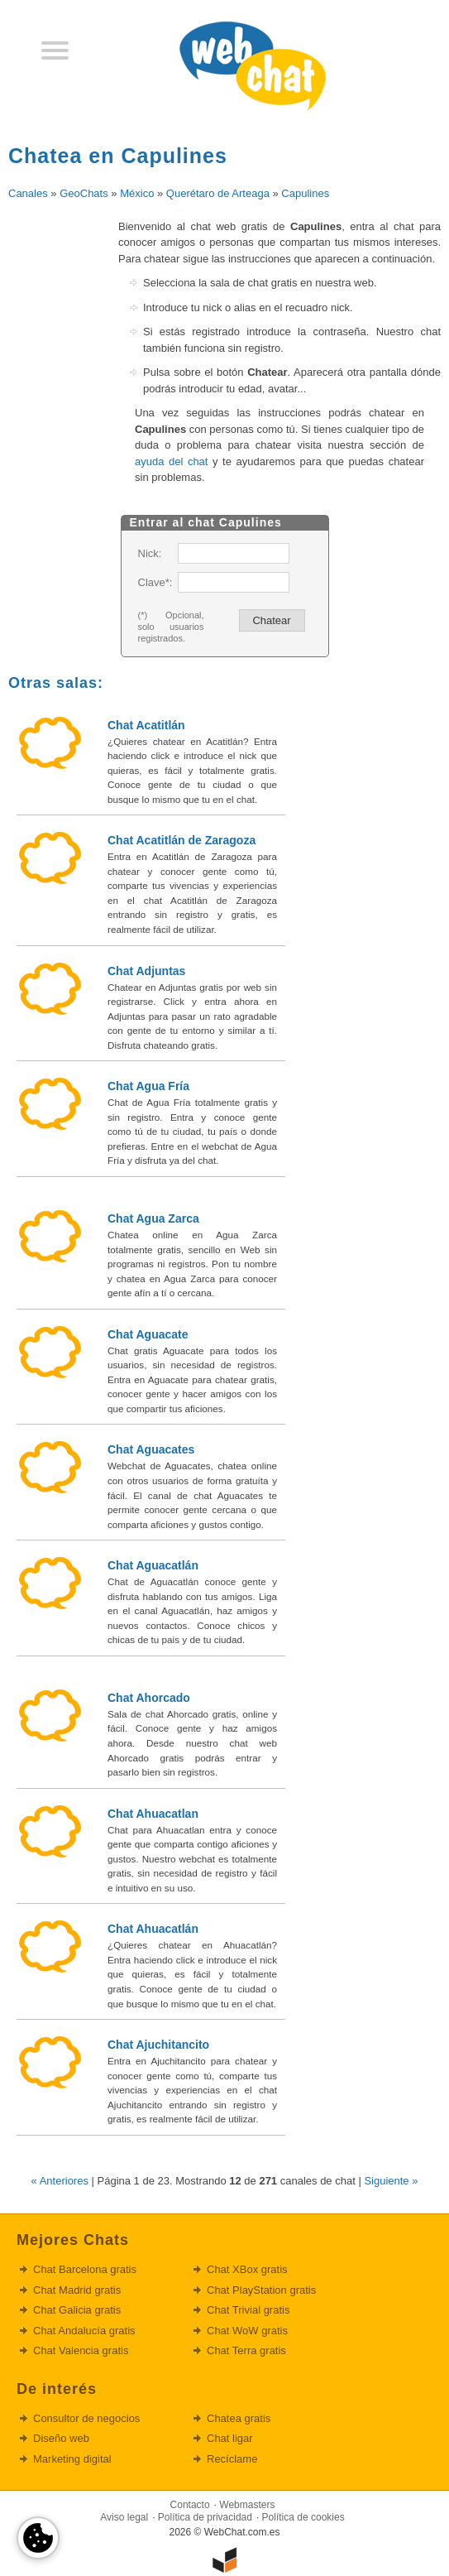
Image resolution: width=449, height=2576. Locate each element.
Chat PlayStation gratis (261, 2290)
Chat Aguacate (148, 1334)
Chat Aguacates (150, 1449)
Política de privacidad (205, 2517)
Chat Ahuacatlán (152, 1928)
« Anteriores (59, 2181)
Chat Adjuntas (146, 971)
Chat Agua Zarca (153, 1218)
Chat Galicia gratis (77, 2310)
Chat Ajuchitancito (158, 2044)
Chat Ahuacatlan (152, 1813)
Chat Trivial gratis (248, 2310)
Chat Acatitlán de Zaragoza (181, 840)
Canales (28, 193)
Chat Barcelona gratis (84, 2269)
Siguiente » (391, 2181)
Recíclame (232, 2459)
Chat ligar (230, 2438)
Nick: (150, 553)
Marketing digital (72, 2459)
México (137, 193)
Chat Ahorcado (148, 1697)
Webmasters (247, 2505)
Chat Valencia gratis (80, 2350)
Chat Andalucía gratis (84, 2330)
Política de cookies (303, 2517)
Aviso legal (124, 2517)
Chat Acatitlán (146, 725)
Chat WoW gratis (247, 2330)
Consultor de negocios (86, 2418)
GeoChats (84, 193)
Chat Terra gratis (246, 2350)
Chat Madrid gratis (77, 2290)
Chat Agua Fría (148, 1086)
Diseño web (61, 2438)
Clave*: (154, 582)
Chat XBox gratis (247, 2269)
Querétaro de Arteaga (218, 193)
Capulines (305, 193)
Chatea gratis (238, 2418)
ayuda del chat (171, 461)
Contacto (190, 2505)
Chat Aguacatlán (152, 1565)
